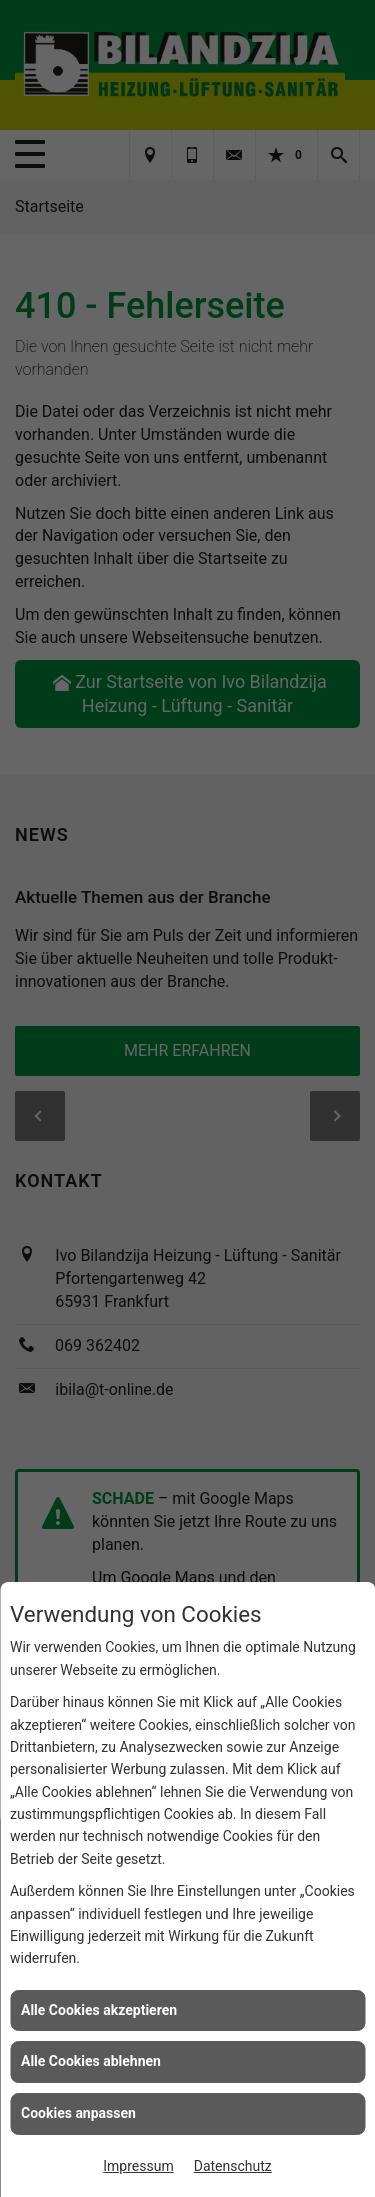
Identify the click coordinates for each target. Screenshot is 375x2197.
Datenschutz (233, 2166)
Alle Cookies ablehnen (91, 2061)
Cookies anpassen (78, 2113)
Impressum (138, 2166)
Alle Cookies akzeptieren (99, 2010)
